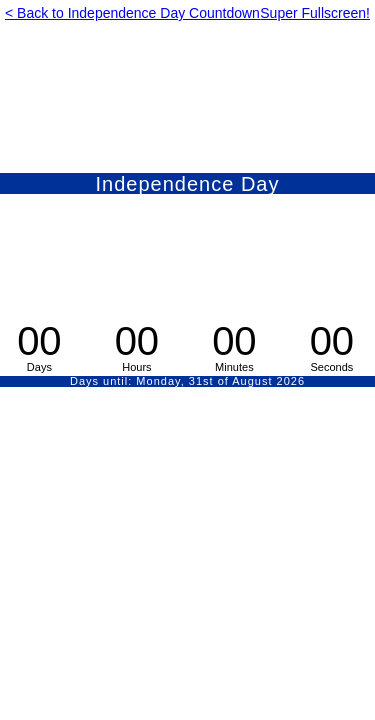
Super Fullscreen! (315, 13)
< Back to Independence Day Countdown (132, 13)
